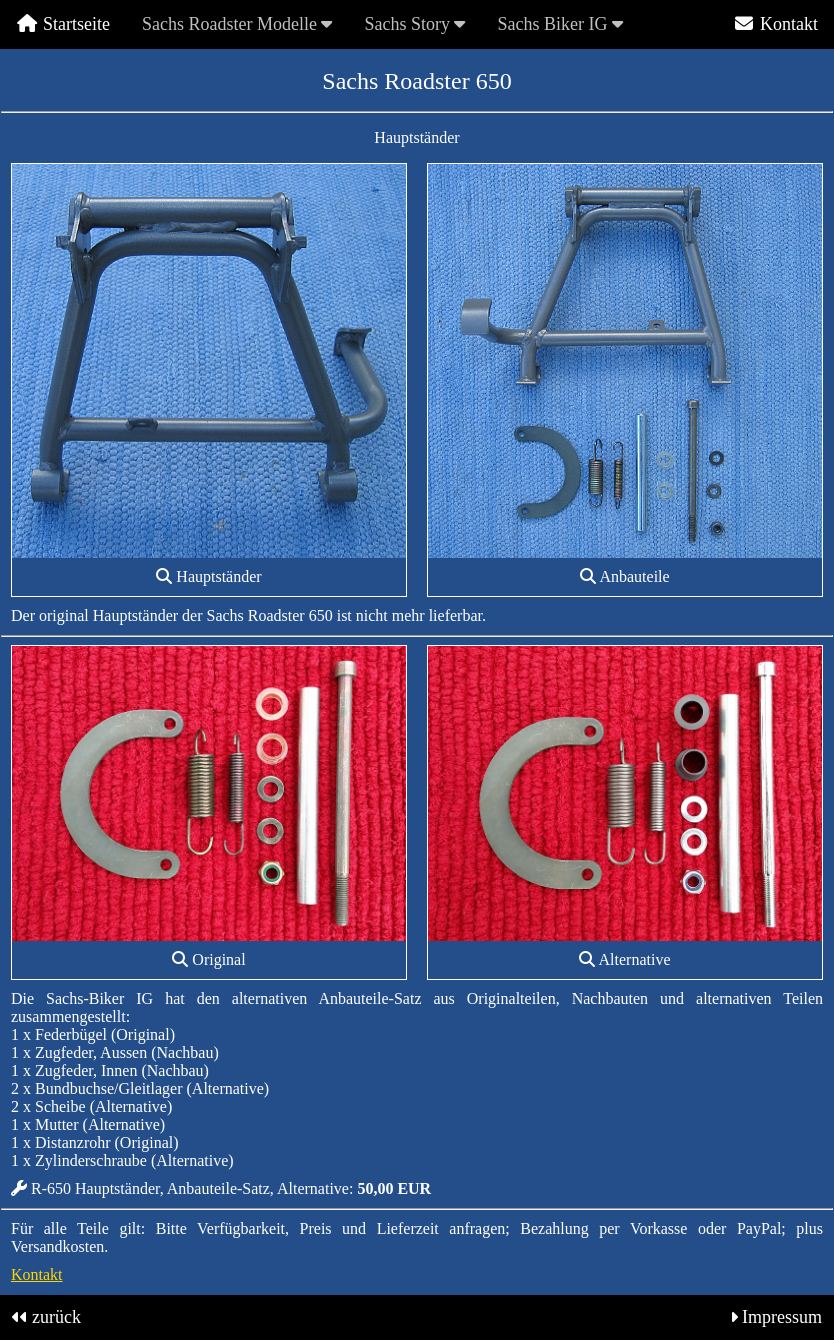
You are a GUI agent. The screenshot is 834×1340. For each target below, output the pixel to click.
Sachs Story (414, 24)
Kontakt (775, 24)
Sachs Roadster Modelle (237, 24)
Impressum (782, 1317)
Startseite (63, 24)
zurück (56, 1317)
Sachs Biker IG (559, 24)
